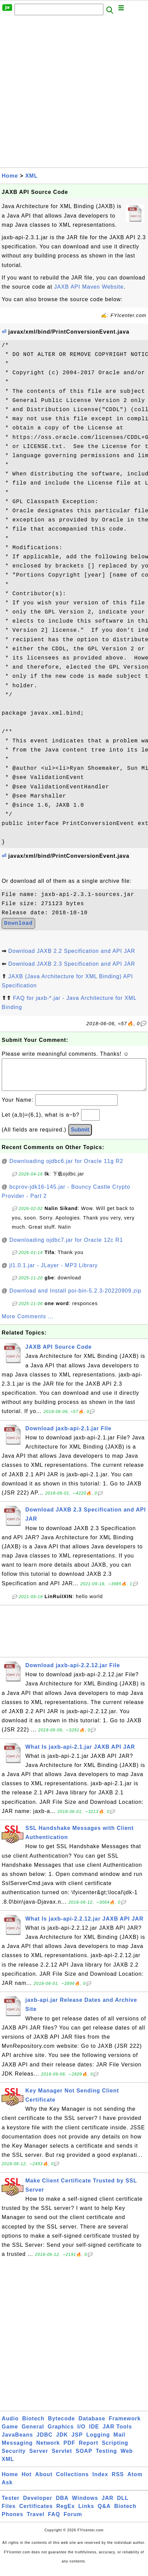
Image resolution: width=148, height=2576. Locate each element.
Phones (12, 2521)
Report (88, 2449)
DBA (62, 2505)
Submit (80, 1136)
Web (127, 2458)
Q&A (104, 2513)
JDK (62, 2441)
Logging (98, 2441)
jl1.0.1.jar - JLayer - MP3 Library (53, 1272)
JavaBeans (17, 2441)
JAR (108, 2505)
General (33, 2433)
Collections (72, 2481)
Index (100, 2481)
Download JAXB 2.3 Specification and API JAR (71, 964)
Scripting (115, 2449)
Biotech (33, 2425)
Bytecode (61, 2425)
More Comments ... (27, 1323)
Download (18, 923)
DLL (122, 2505)
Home (10, 176)
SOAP (84, 2458)
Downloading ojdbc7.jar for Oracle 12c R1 (66, 1247)
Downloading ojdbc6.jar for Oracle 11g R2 (66, 1168)
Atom (135, 2481)
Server (38, 2458)
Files (9, 2513)
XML (31, 176)
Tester (11, 2505)
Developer (37, 2505)
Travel (35, 2521)
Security (14, 2458)
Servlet (62, 2458)
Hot (27, 2481)
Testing (106, 2458)
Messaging (17, 2449)
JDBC (44, 2441)
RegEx (65, 2513)
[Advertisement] (74, 93)
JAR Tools (117, 2433)
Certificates (36, 2513)
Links (86, 2513)
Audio (10, 2425)
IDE (94, 2433)
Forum (73, 2521)
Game (10, 2433)
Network (48, 2449)
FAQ (54, 2521)
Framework (125, 2425)
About (43, 2481)
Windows (85, 2505)
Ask (7, 2489)
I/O (81, 2433)
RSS (118, 2481)
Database (91, 2425)
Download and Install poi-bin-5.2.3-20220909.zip (75, 1297)
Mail (119, 2441)
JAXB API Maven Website (89, 287)
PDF (69, 2449)
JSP (77, 2441)
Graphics (61, 2433)
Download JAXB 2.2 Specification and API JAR (71, 951)
